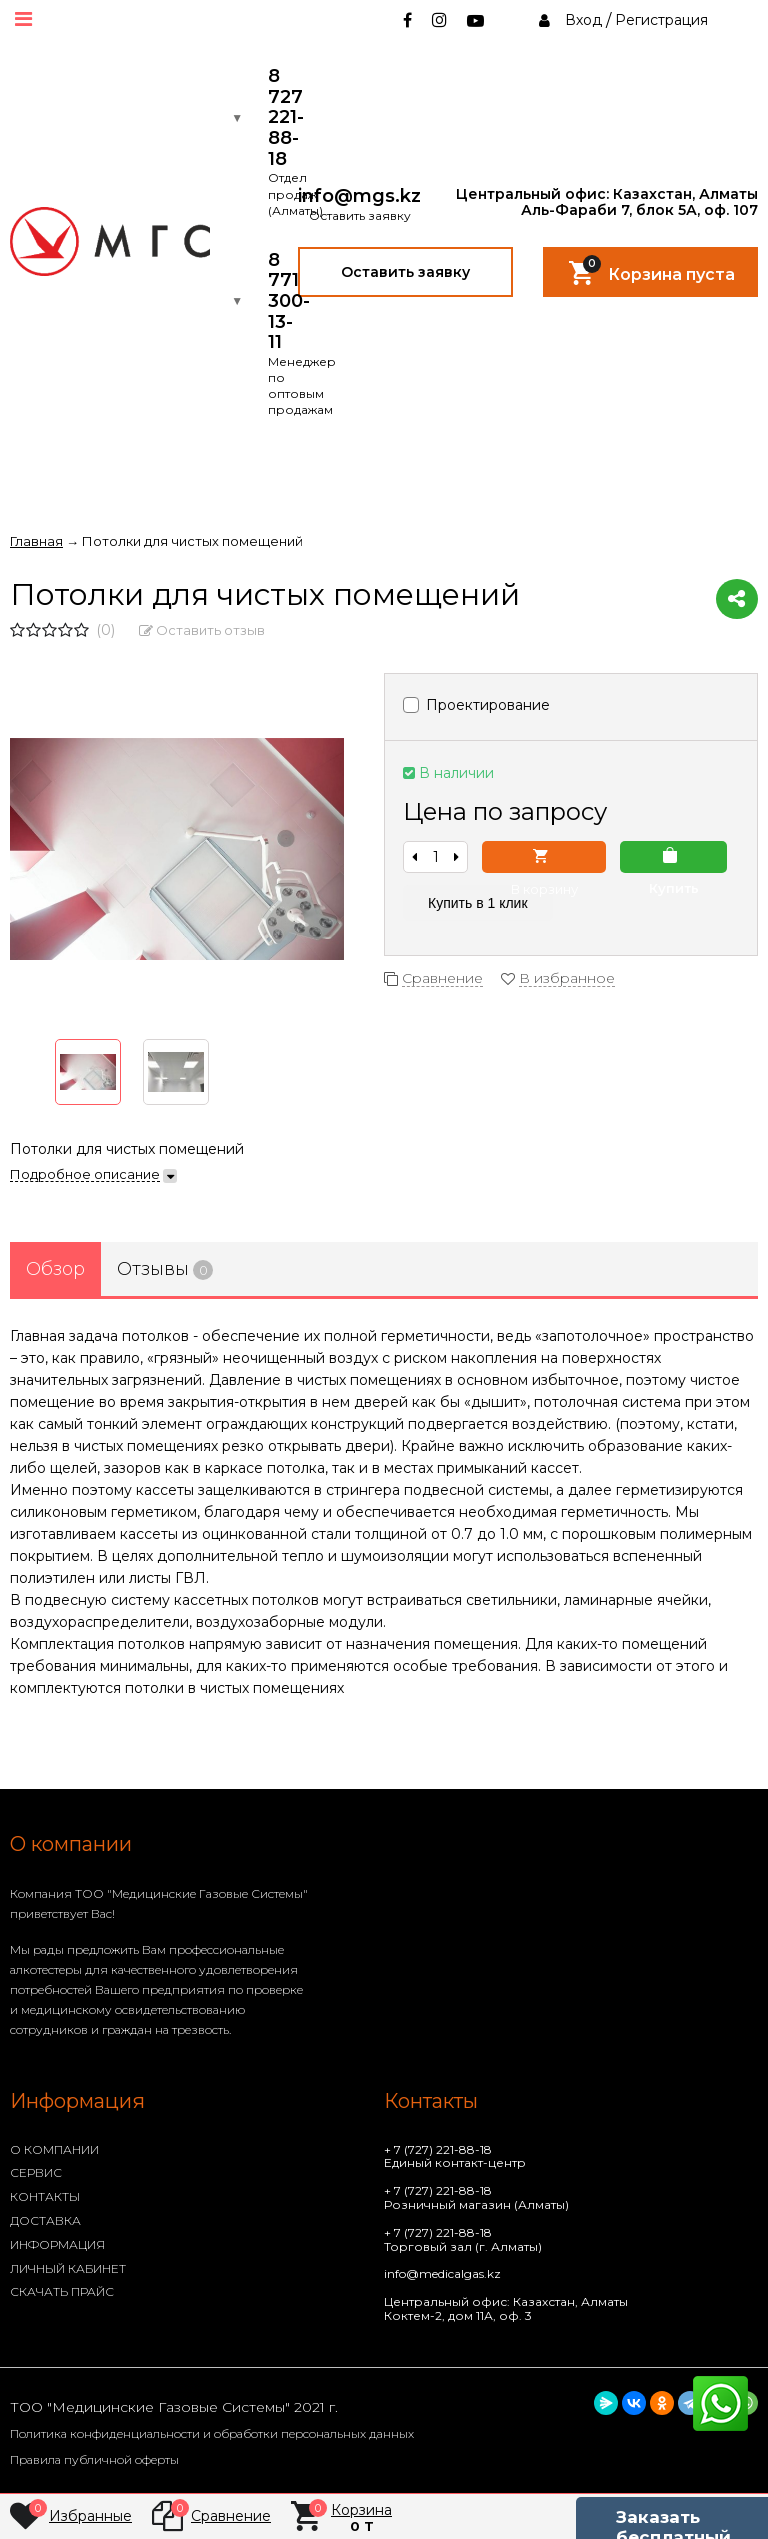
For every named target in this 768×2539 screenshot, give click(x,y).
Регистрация (661, 20)
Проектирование (476, 705)
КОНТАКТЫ (45, 2196)
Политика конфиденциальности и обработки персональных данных (212, 2433)
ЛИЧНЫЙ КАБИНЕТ (68, 2268)
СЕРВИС (36, 2172)
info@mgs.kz (359, 196)
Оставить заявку (405, 272)
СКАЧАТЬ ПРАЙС (62, 2291)
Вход (583, 20)
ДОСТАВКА (45, 2220)
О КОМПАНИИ (54, 2149)
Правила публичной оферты (94, 2459)
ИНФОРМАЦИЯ (57, 2244)
